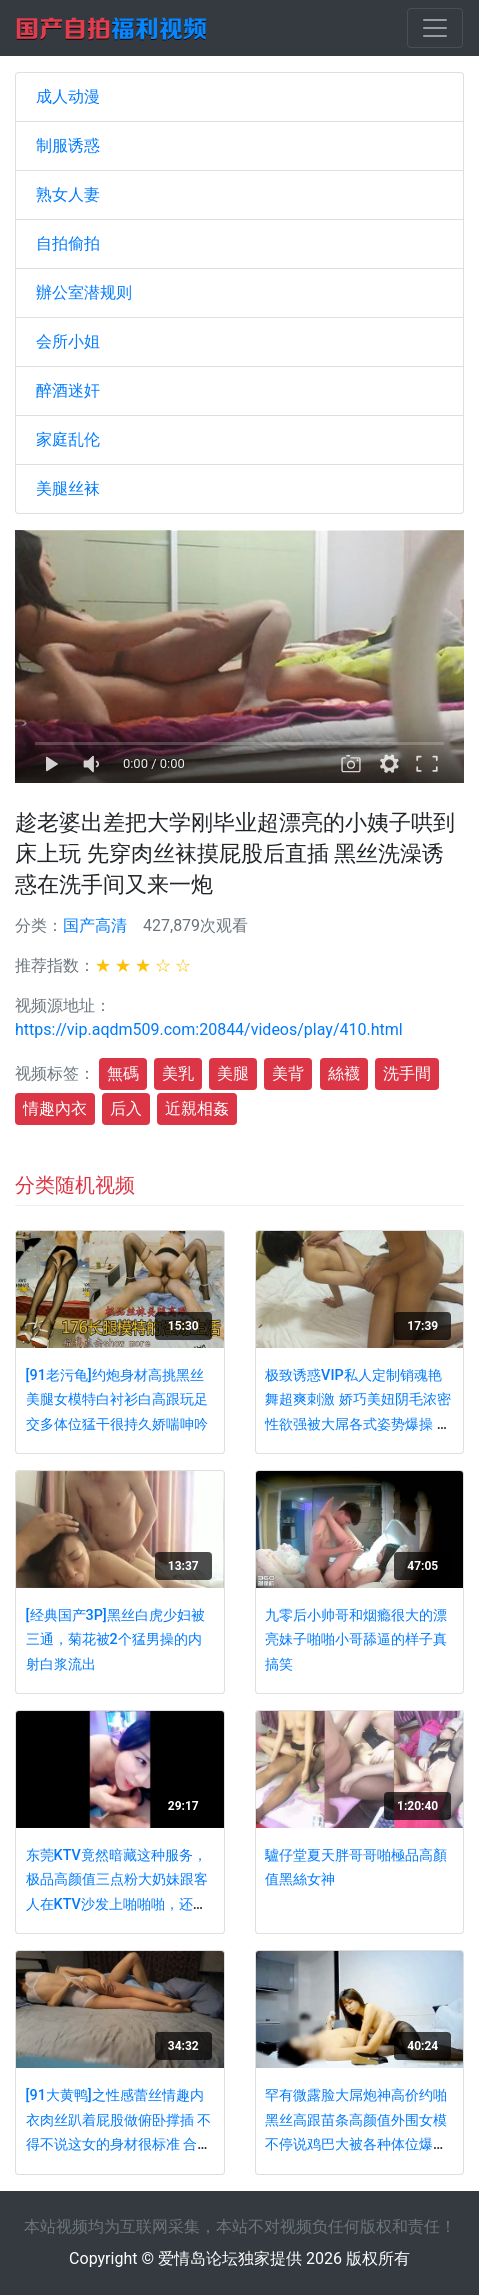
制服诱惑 (68, 145)
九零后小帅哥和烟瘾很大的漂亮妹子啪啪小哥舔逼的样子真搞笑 (356, 1640)
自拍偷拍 (68, 243)
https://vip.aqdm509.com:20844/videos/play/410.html (209, 1029)
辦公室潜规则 (84, 292)
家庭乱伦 (68, 439)
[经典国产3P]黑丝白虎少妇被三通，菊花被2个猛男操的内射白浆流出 (115, 1640)
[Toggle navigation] (435, 28)
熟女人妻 (68, 194)
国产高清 (95, 925)
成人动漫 (68, 96)
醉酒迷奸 (68, 390)
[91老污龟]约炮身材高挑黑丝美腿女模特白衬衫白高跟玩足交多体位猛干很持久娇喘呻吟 (117, 1400)
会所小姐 (68, 341)
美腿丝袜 (68, 488)
